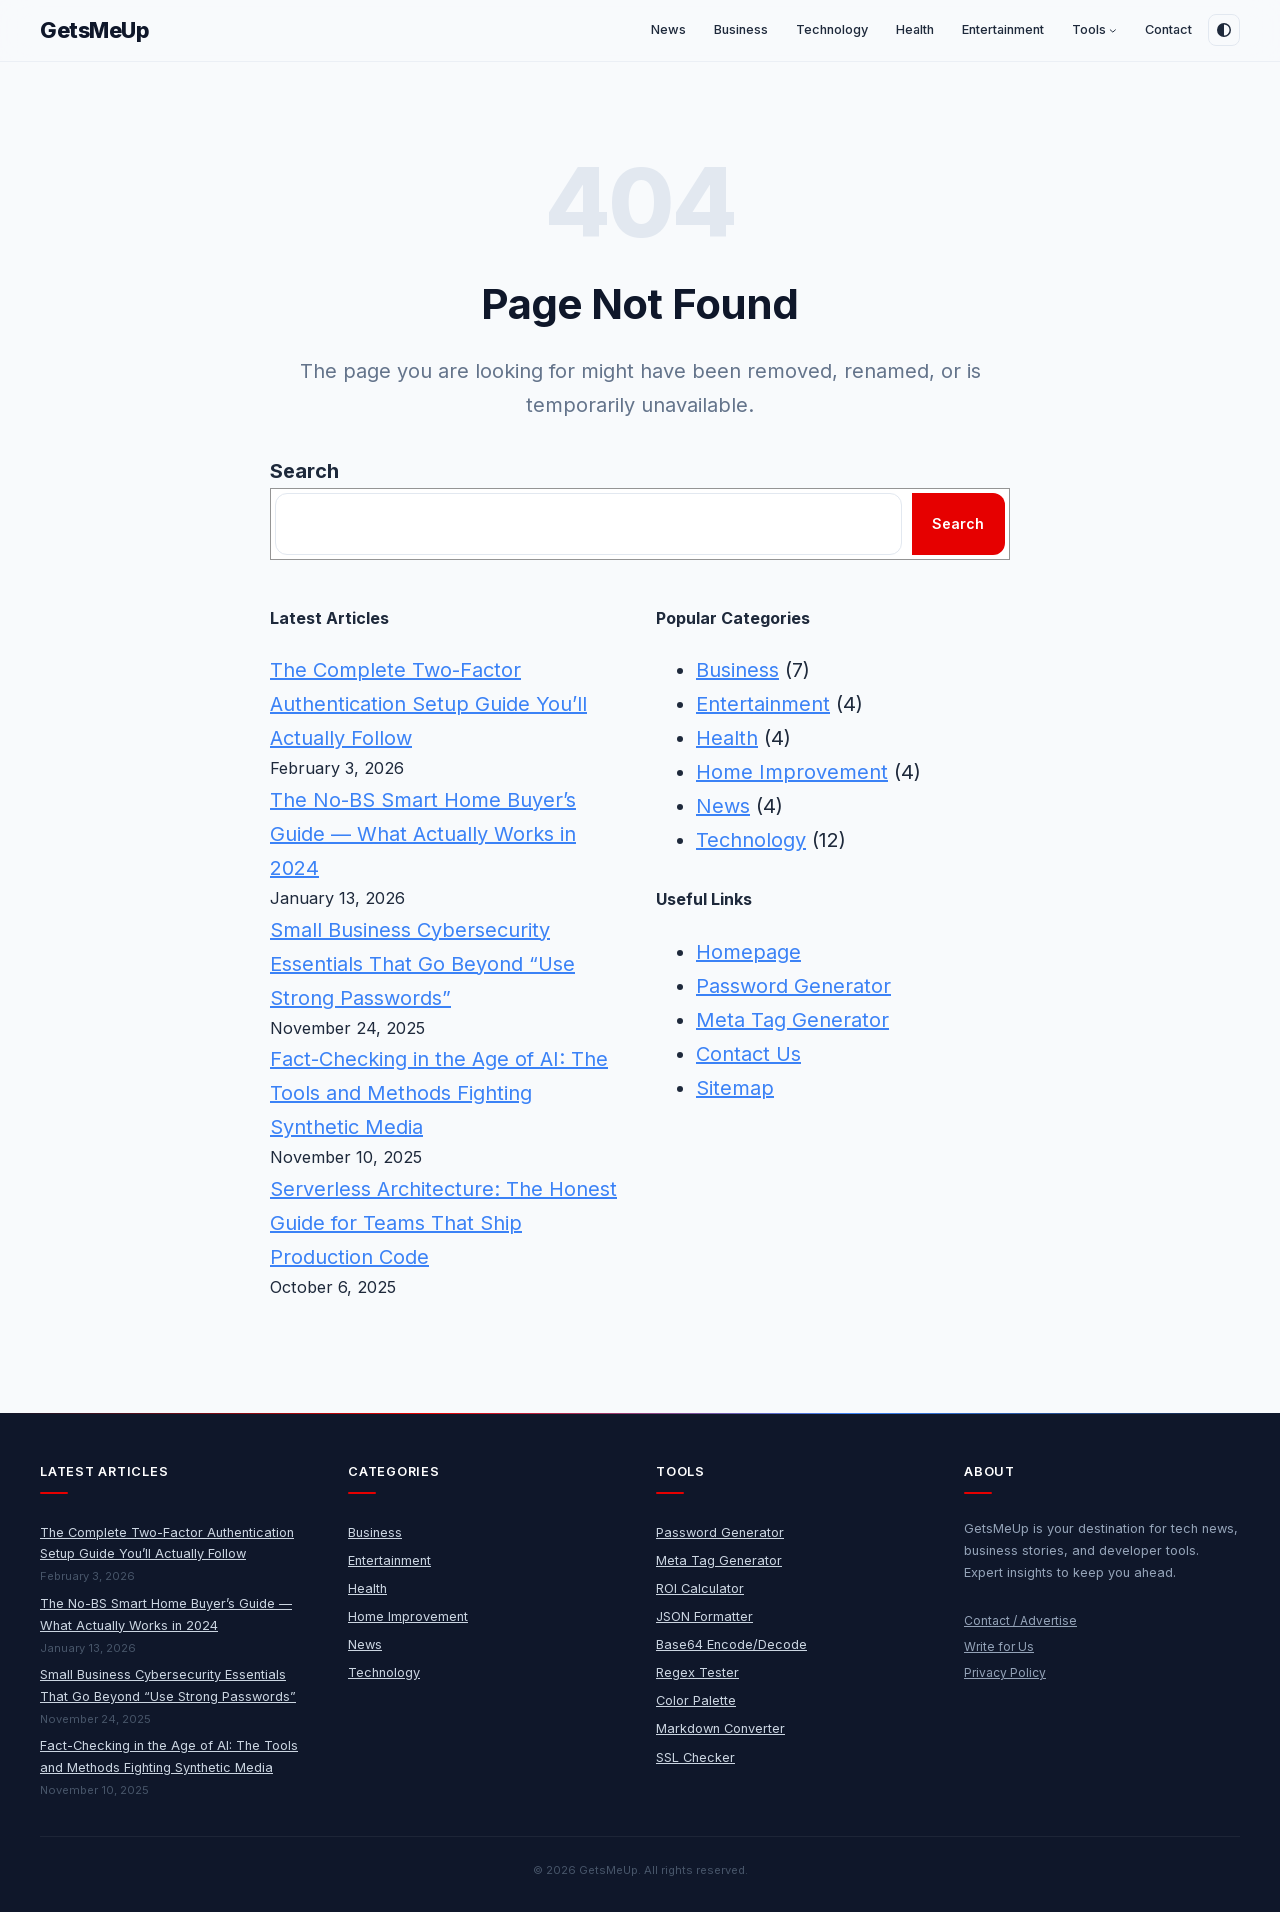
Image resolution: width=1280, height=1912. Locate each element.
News (723, 806)
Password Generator (793, 986)
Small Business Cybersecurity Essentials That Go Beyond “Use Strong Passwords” (422, 964)
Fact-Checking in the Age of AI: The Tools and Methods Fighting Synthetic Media (439, 1093)
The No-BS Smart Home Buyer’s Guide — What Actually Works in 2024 (423, 834)
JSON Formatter (704, 1616)
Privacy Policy (1005, 1672)
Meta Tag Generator (792, 1020)
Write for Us (999, 1646)
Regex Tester (697, 1672)
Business (737, 670)
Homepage (748, 952)
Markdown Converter (720, 1728)
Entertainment (763, 704)
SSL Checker (695, 1757)
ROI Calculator (700, 1588)
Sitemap (735, 1088)
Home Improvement (792, 772)
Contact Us (748, 1054)
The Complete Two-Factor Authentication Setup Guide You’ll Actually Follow (428, 704)
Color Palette (696, 1700)
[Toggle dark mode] (1224, 30)
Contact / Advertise (1020, 1620)
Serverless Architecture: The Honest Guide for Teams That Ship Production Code (443, 1223)
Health (727, 738)
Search (304, 471)
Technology (751, 840)
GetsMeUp (95, 30)
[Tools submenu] (1113, 31)
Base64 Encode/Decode (731, 1644)
